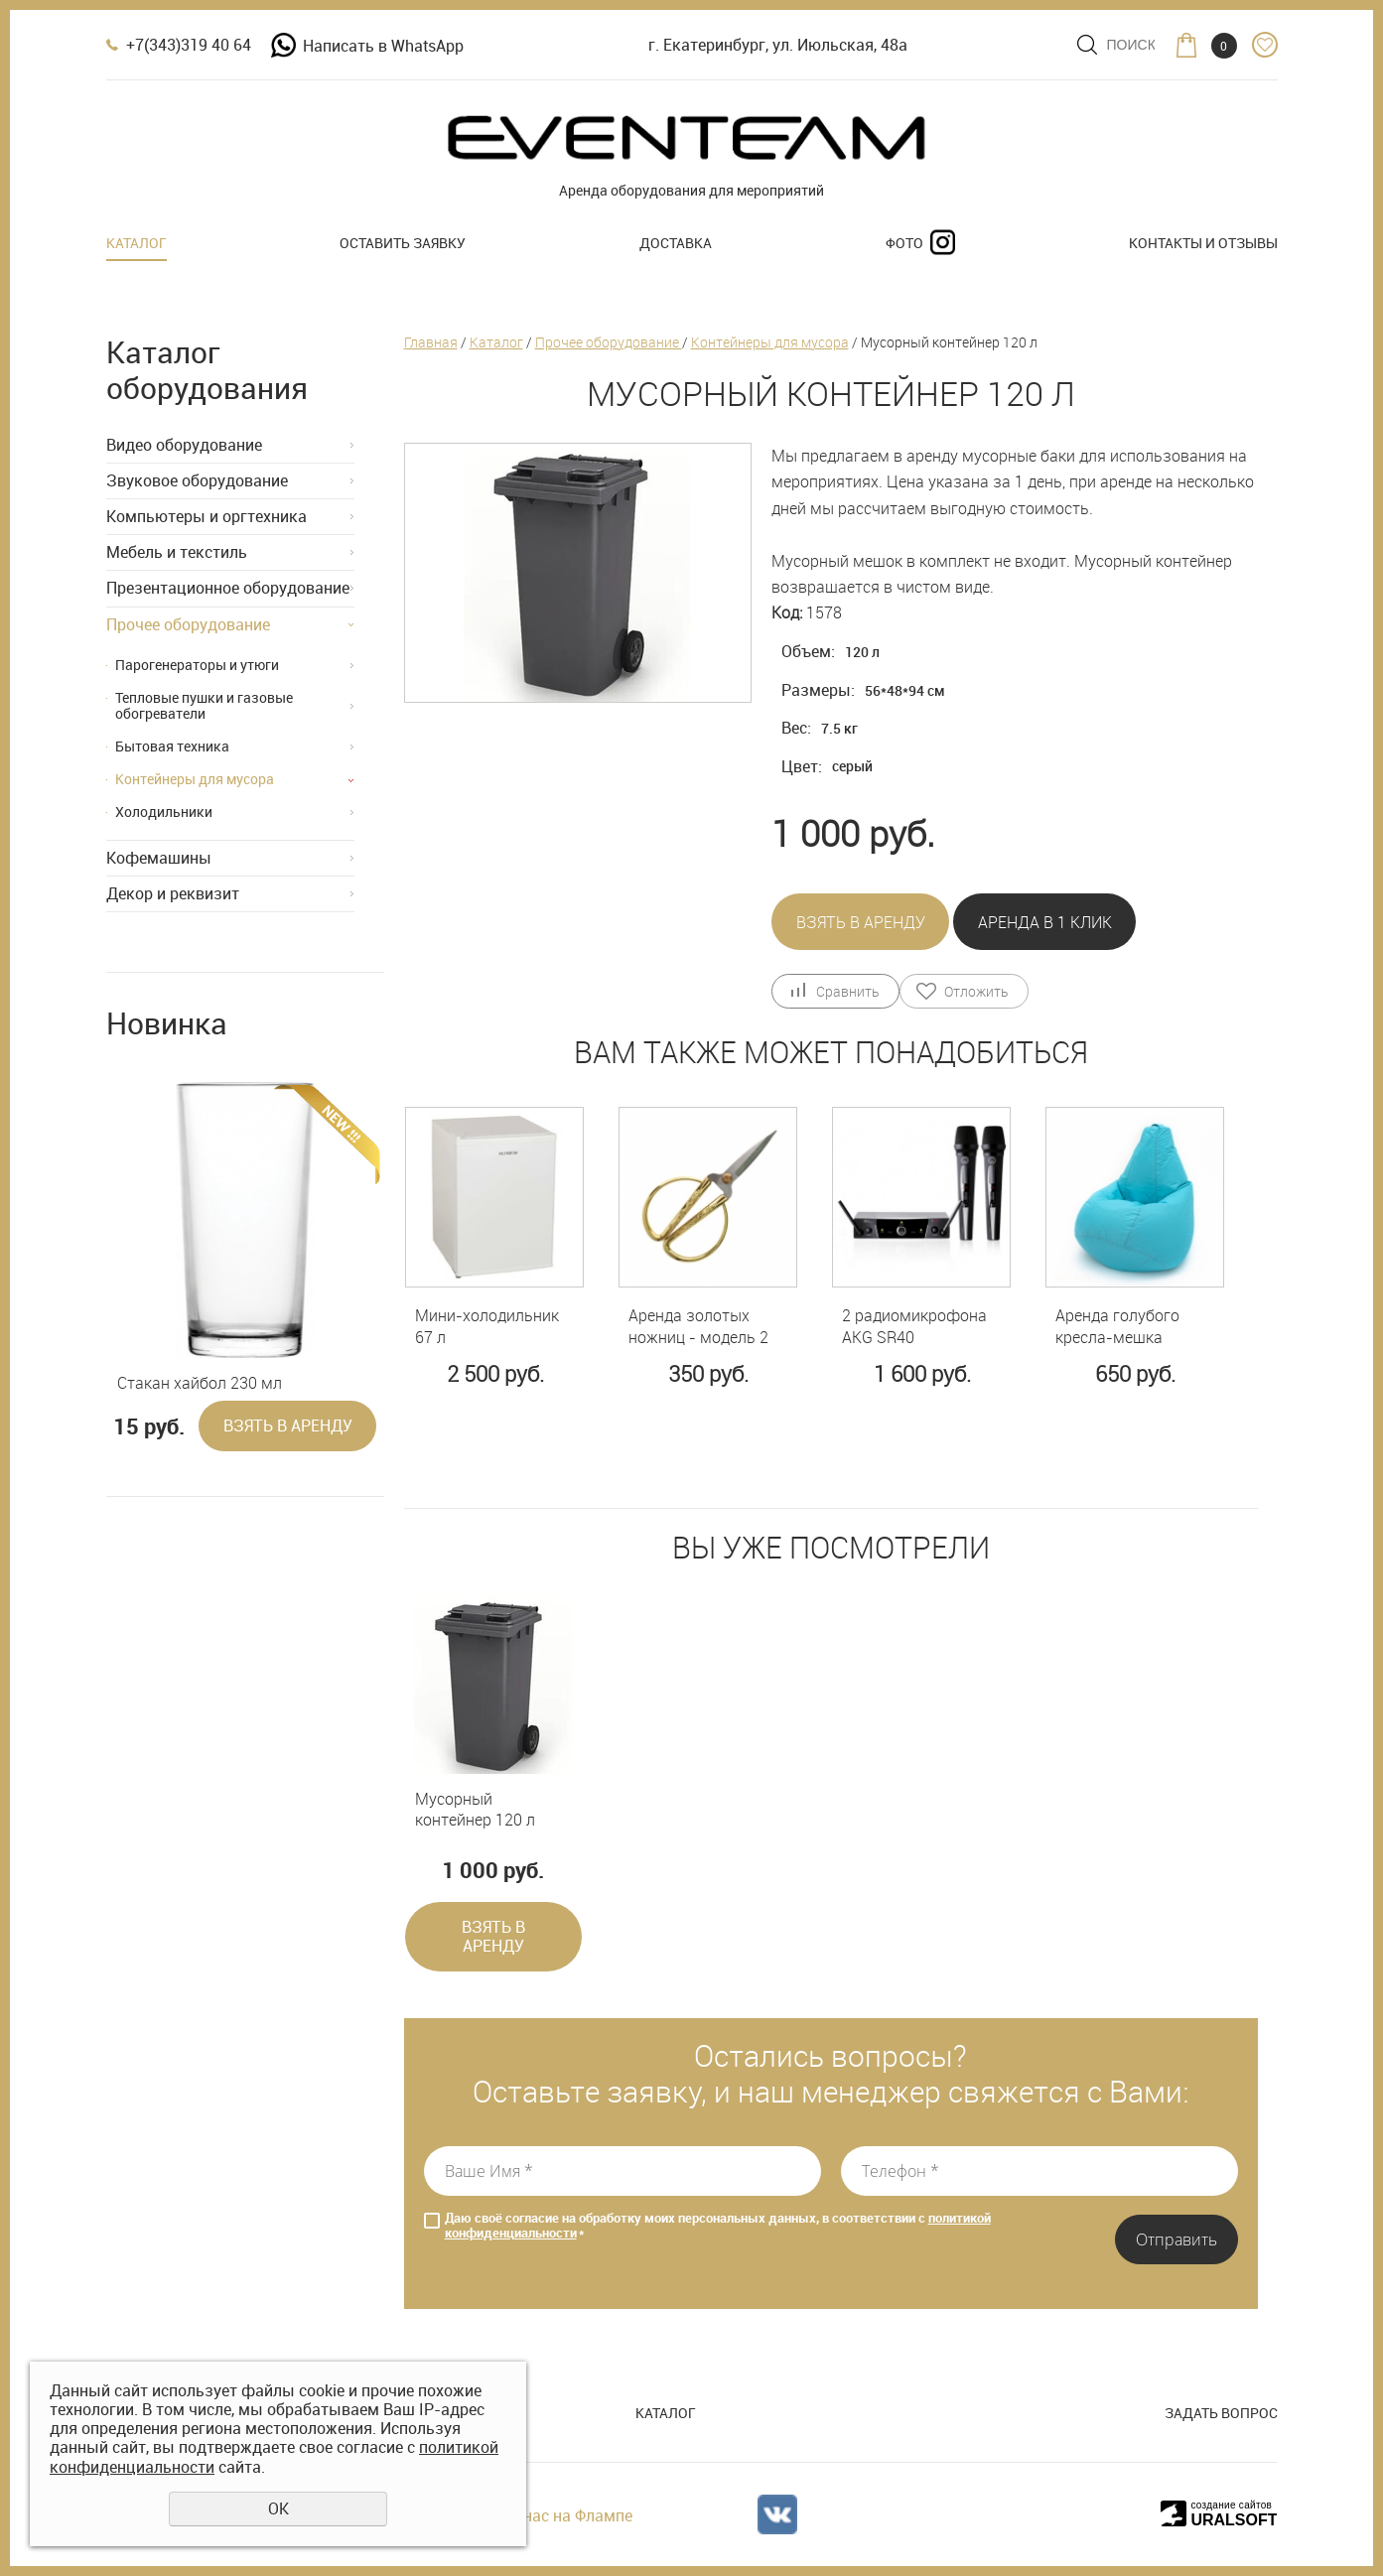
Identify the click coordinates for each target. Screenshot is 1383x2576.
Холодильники (163, 811)
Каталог (136, 242)
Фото (904, 242)
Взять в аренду (287, 1425)
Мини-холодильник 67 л (487, 1326)
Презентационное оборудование (227, 588)
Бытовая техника (172, 746)
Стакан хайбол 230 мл (199, 1383)
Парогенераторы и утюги (197, 664)
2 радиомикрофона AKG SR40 (914, 1326)
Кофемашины (158, 858)
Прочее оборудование (188, 624)
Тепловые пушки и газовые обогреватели (204, 706)
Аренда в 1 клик (1045, 922)
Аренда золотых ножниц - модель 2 (698, 1326)
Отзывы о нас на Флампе (538, 2515)
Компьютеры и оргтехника (206, 516)
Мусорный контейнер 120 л (475, 1810)
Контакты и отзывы (1203, 242)
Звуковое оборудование (197, 480)
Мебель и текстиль (176, 552)
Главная (431, 342)
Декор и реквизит (172, 893)
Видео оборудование (184, 445)
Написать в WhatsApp (367, 46)
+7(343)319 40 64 (188, 45)
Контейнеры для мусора (194, 778)
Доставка (675, 242)
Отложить (976, 991)
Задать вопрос (1221, 2412)
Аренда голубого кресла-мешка (1117, 1326)
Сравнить (847, 991)
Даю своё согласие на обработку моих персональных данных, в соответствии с (718, 2226)
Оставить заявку (403, 242)
